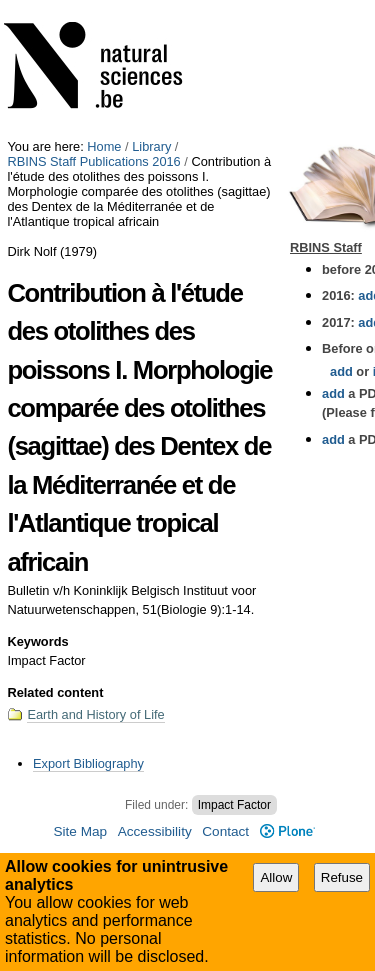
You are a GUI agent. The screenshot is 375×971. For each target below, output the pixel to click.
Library (151, 146)
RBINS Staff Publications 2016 (93, 161)
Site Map (80, 831)
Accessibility (155, 831)
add (341, 371)
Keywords (37, 641)
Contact (225, 831)
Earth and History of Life (95, 714)
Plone (287, 831)
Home (104, 146)
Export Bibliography (88, 763)
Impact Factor (234, 805)
